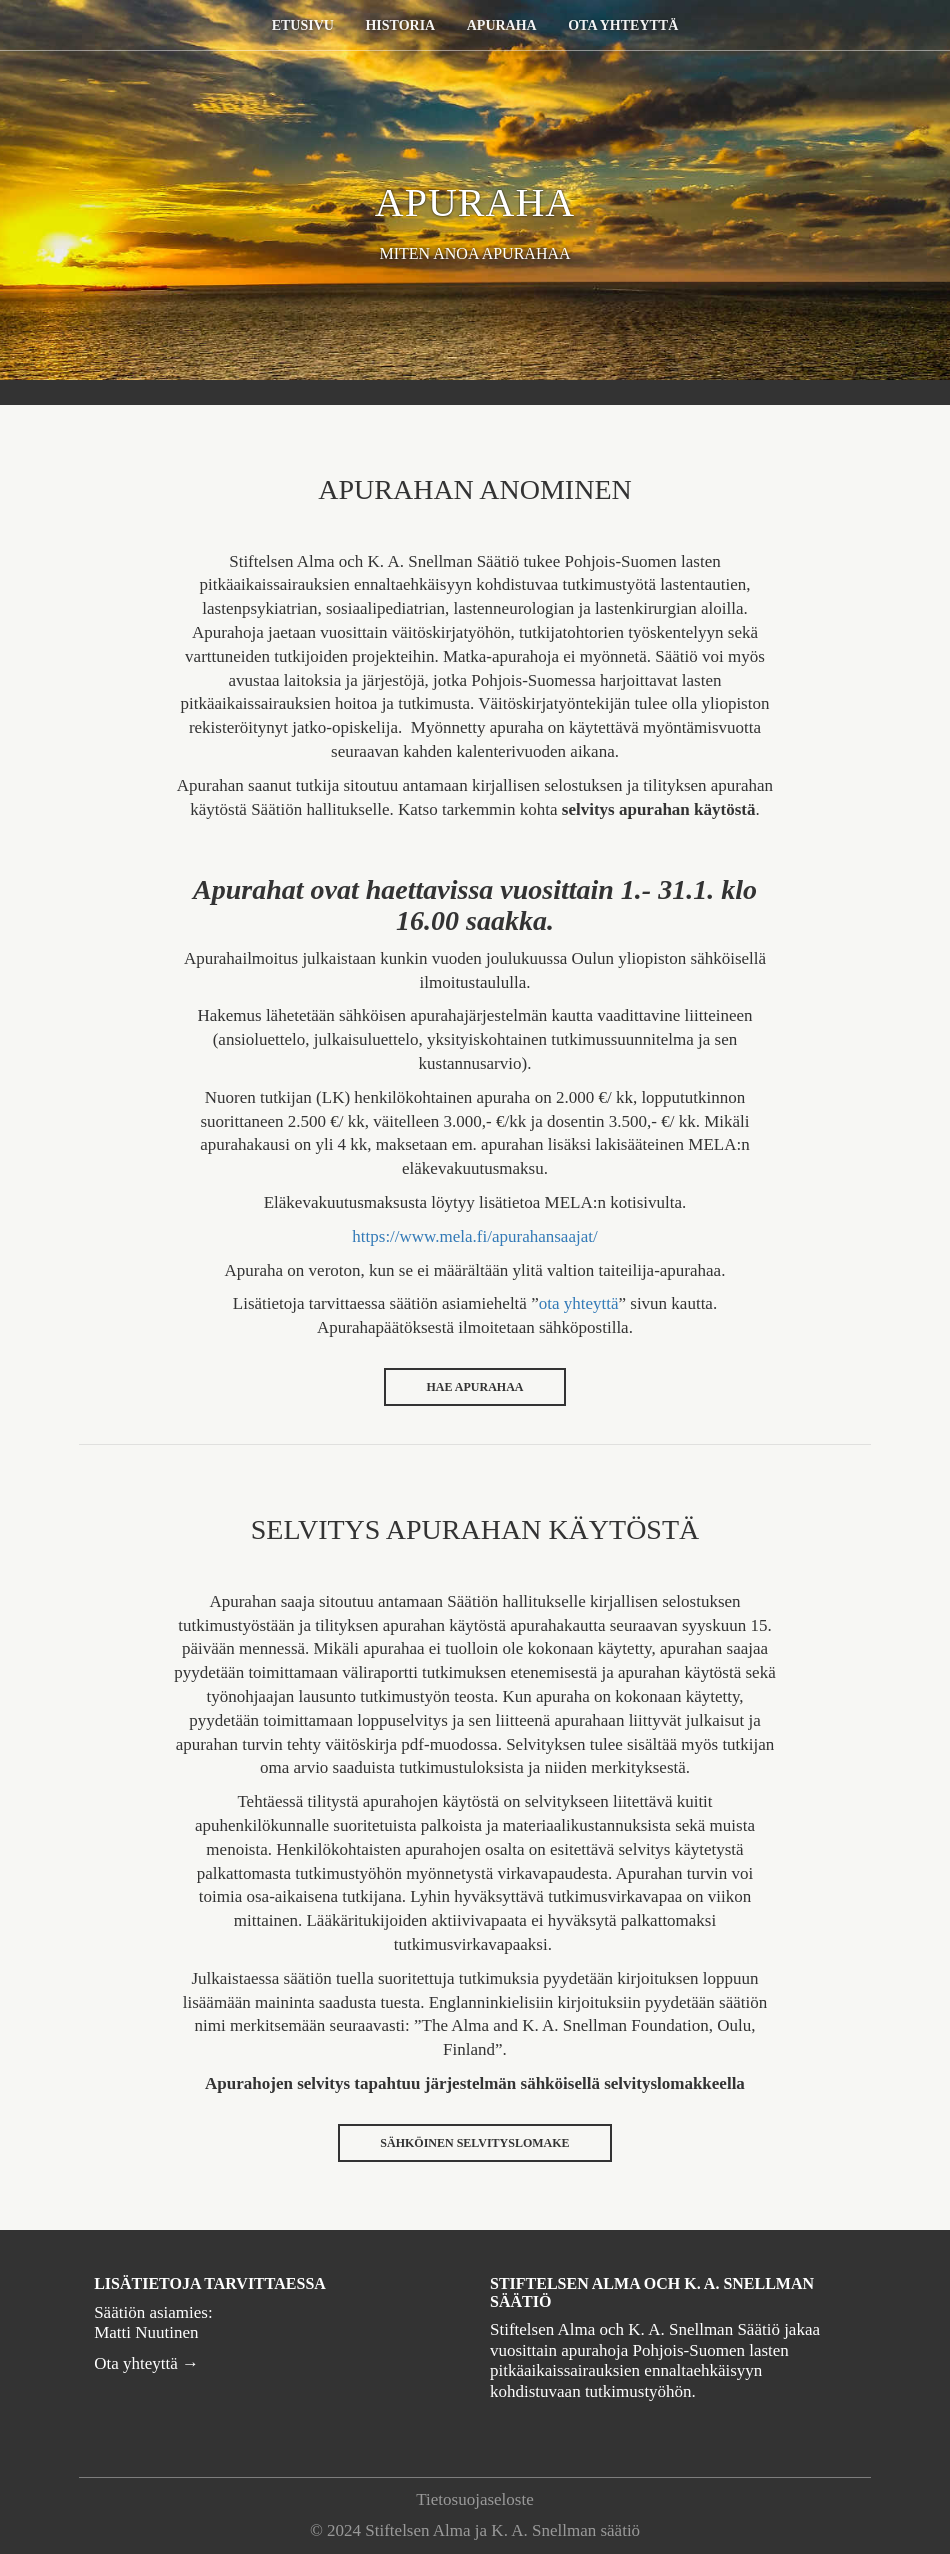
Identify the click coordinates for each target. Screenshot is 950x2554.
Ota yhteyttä (623, 25)
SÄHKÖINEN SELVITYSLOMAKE (474, 2143)
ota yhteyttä (579, 1303)
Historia (400, 25)
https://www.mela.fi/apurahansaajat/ (474, 1236)
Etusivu (303, 25)
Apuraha (502, 25)
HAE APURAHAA (474, 1387)
